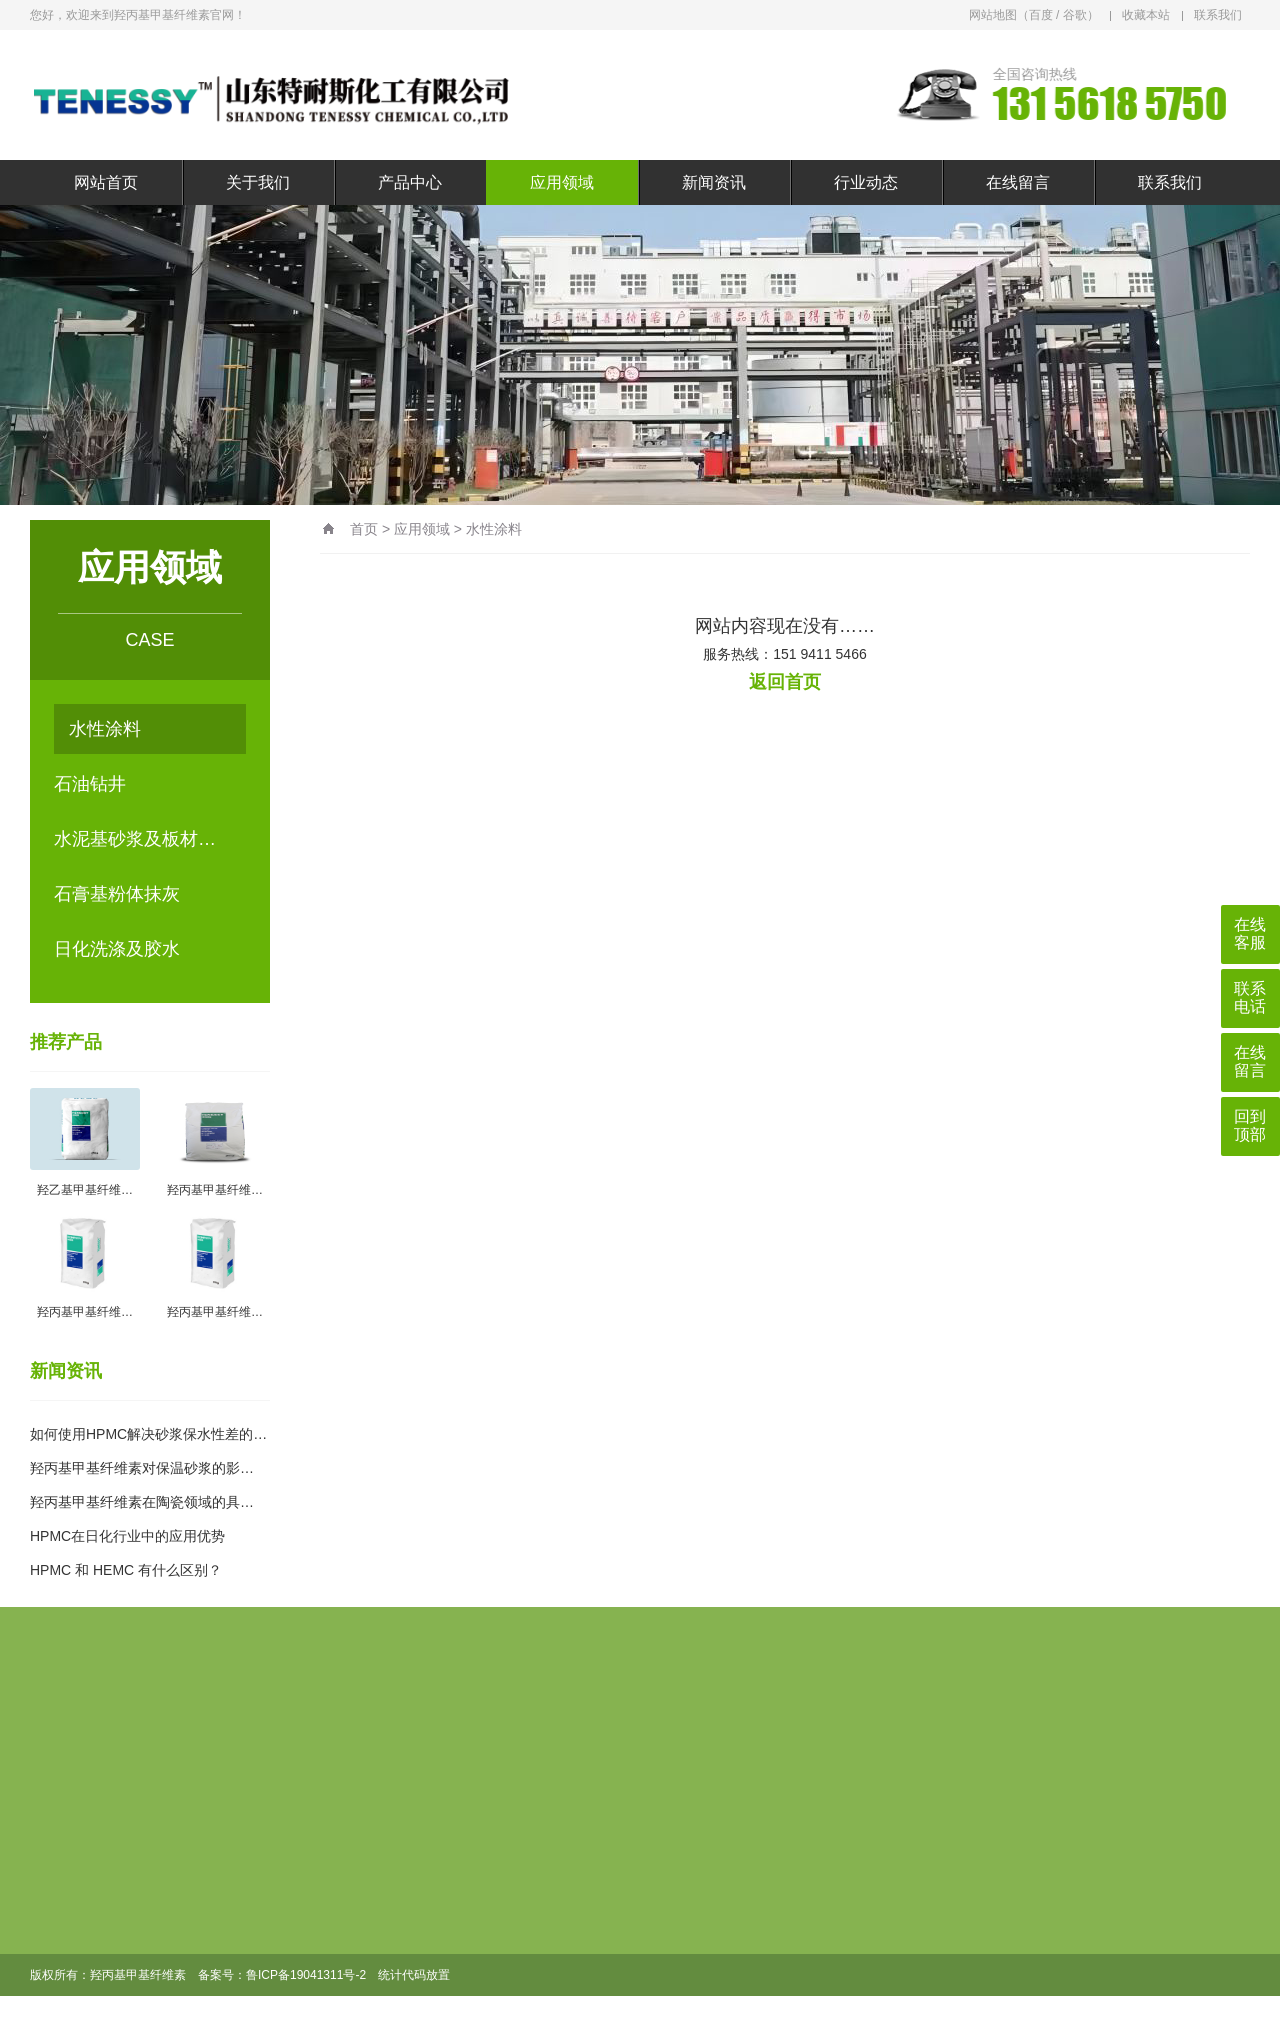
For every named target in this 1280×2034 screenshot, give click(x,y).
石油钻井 (90, 784)
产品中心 (410, 182)
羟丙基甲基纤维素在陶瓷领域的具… (142, 1502)
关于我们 (258, 182)
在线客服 (1250, 933)
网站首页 (106, 182)
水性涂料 (105, 729)
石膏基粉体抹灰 (117, 894)
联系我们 (1218, 15)
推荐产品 (66, 1042)
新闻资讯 (714, 182)
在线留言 (1018, 182)
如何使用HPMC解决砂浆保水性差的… (148, 1434)
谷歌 (1075, 15)
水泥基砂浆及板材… (135, 839)
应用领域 (562, 182)
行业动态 (866, 182)
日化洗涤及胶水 (117, 949)
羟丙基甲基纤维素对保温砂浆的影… (142, 1468)
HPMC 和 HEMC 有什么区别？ (126, 1570)
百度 (1041, 15)
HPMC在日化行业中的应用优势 (127, 1536)
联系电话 (1250, 997)
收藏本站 (1146, 15)
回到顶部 (1250, 1125)
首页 (364, 529)
